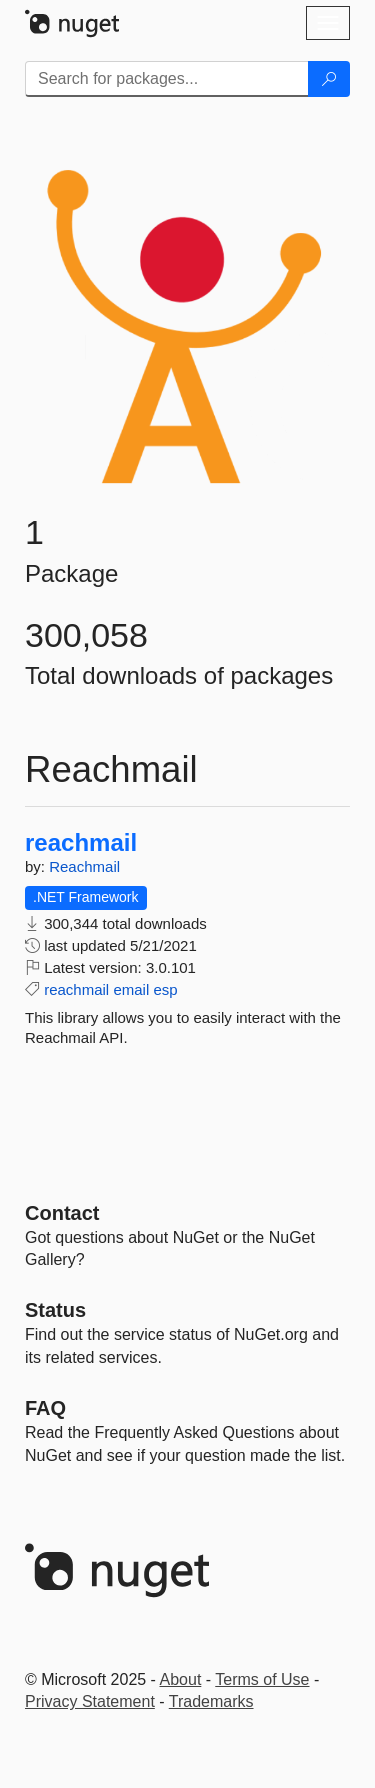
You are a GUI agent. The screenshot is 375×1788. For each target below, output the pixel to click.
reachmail (81, 843)
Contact (62, 1213)
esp (165, 989)
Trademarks (211, 1701)
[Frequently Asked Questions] (45, 1408)
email (131, 989)
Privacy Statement (90, 1701)
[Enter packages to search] (167, 79)
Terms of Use (262, 1679)
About (181, 1679)
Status (55, 1310)
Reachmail (84, 866)
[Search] (329, 79)
